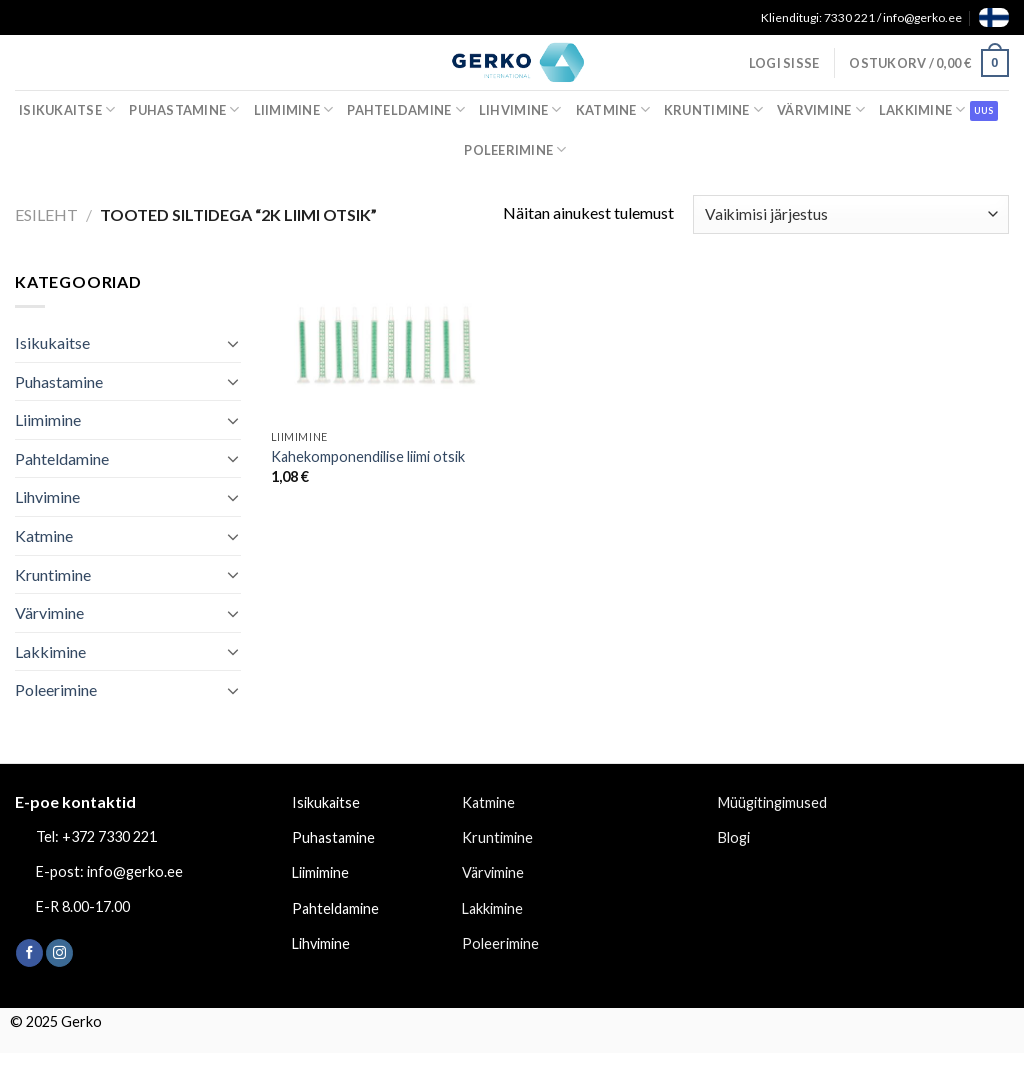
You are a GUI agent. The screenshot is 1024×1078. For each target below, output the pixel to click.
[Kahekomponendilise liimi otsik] (387, 344)
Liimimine (294, 109)
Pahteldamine (406, 109)
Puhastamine (184, 109)
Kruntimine (713, 109)
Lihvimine (520, 109)
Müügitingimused (772, 802)
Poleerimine (515, 149)
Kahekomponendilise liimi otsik (368, 456)
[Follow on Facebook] (29, 953)
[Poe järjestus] (851, 214)
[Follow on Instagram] (59, 953)
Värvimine (821, 109)
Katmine (613, 109)
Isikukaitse (67, 109)
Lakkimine (922, 109)
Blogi (734, 837)
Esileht (46, 214)
